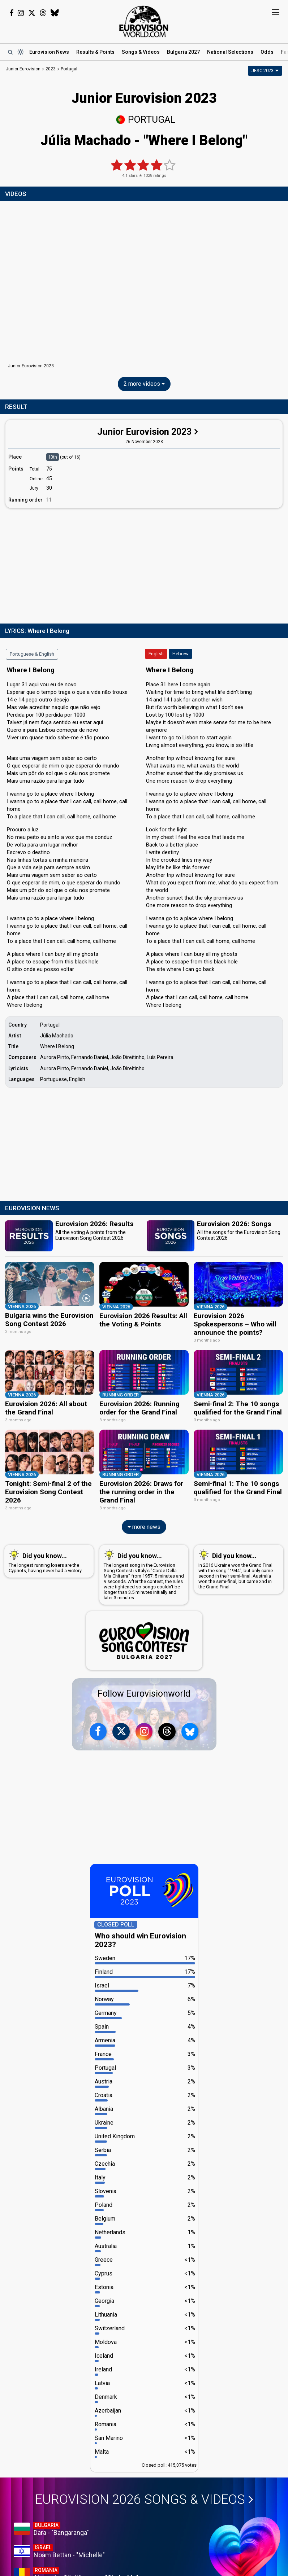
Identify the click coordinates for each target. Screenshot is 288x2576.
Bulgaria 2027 (183, 52)
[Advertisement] (144, 564)
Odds (267, 52)
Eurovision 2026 (144, 2498)
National (230, 52)
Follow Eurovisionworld (144, 1693)
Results (95, 52)
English (156, 653)
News (49, 52)
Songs (141, 52)
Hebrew (180, 653)
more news (144, 1526)
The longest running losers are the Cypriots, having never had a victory (47, 1560)
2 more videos (144, 383)
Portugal (145, 119)
